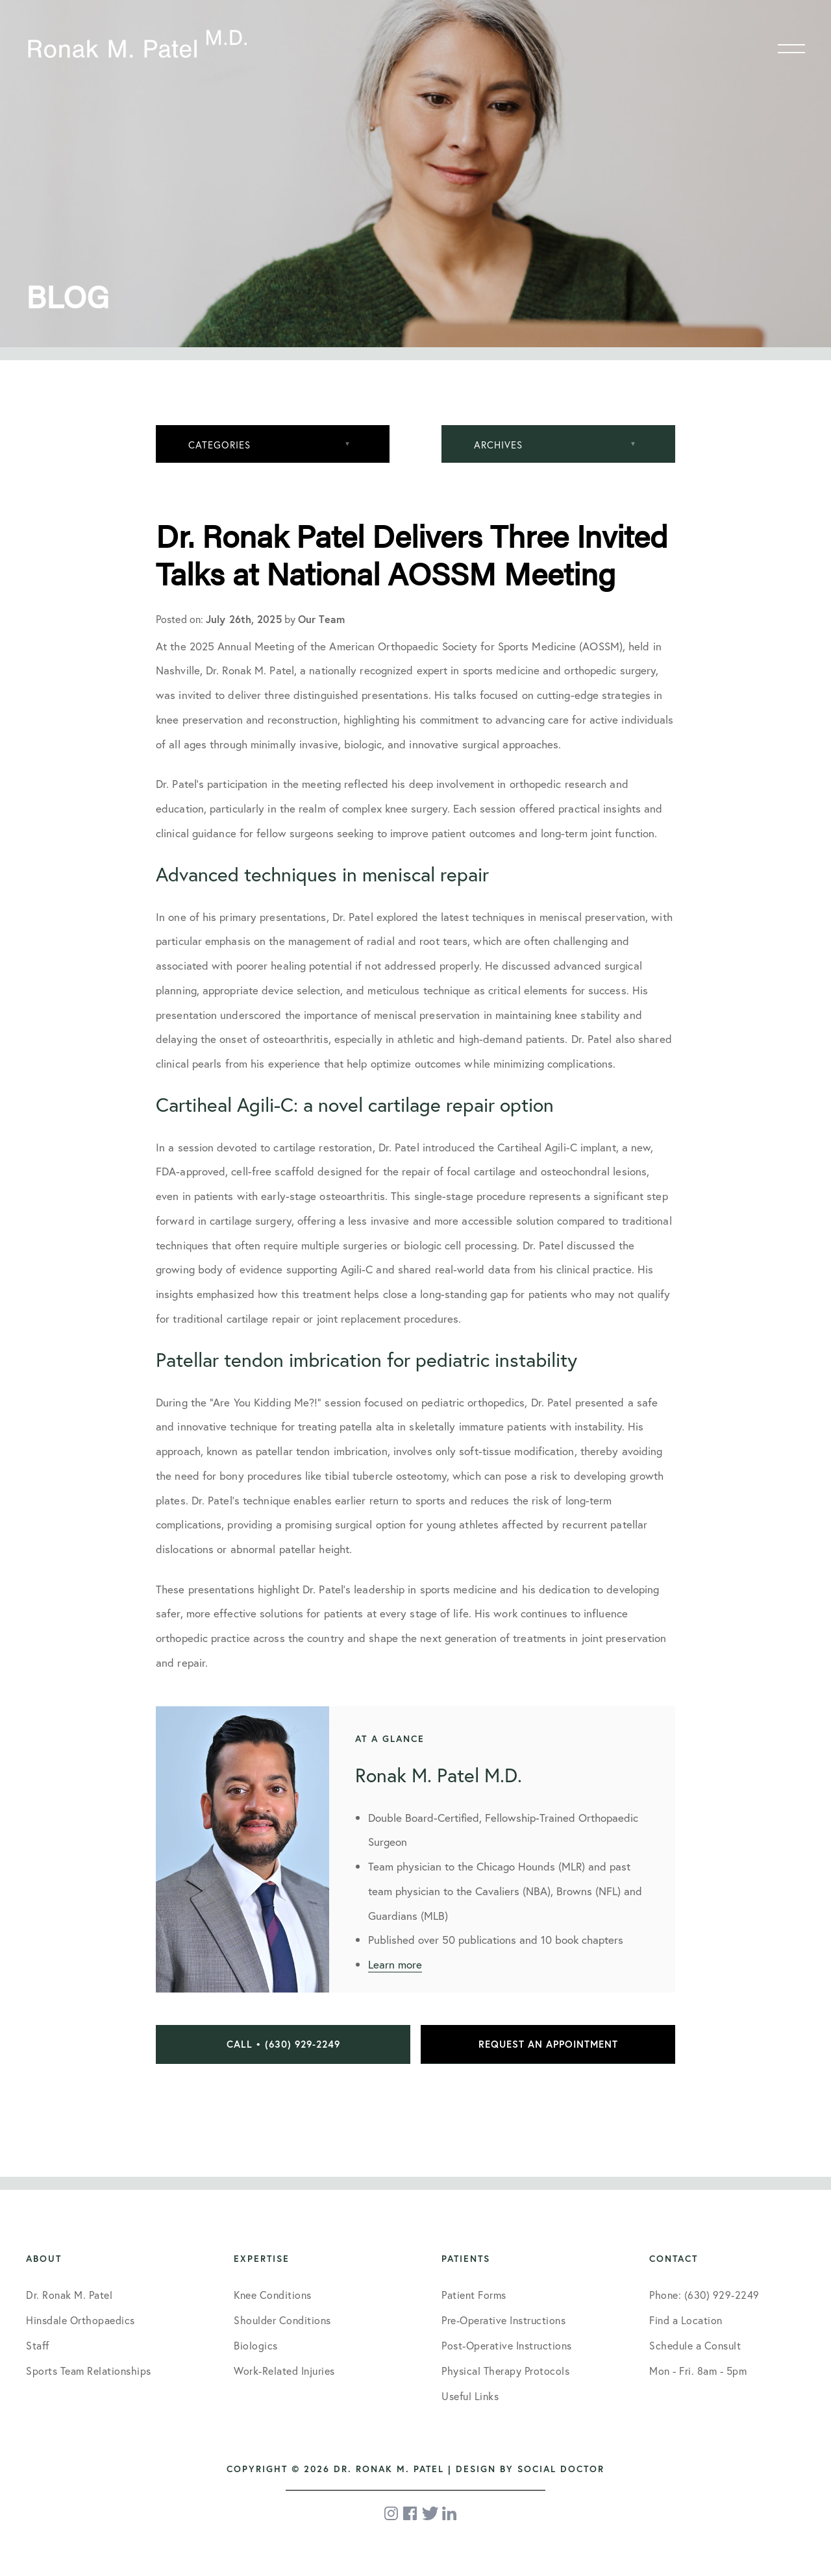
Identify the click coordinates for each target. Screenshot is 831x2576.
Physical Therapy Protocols (505, 2370)
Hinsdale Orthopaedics (80, 2320)
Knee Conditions (273, 2294)
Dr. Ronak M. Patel (69, 2294)
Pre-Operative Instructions (503, 2320)
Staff (37, 2345)
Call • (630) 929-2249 (283, 2044)
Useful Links (470, 2396)
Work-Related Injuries (284, 2370)
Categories (219, 444)
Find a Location (686, 2320)
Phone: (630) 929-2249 (704, 2294)
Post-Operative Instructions (506, 2345)
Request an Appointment (548, 2044)
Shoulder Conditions (282, 2320)
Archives (498, 444)
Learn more (395, 1964)
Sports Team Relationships (88, 2370)
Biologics (256, 2345)
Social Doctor (560, 2469)
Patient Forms (473, 2294)
